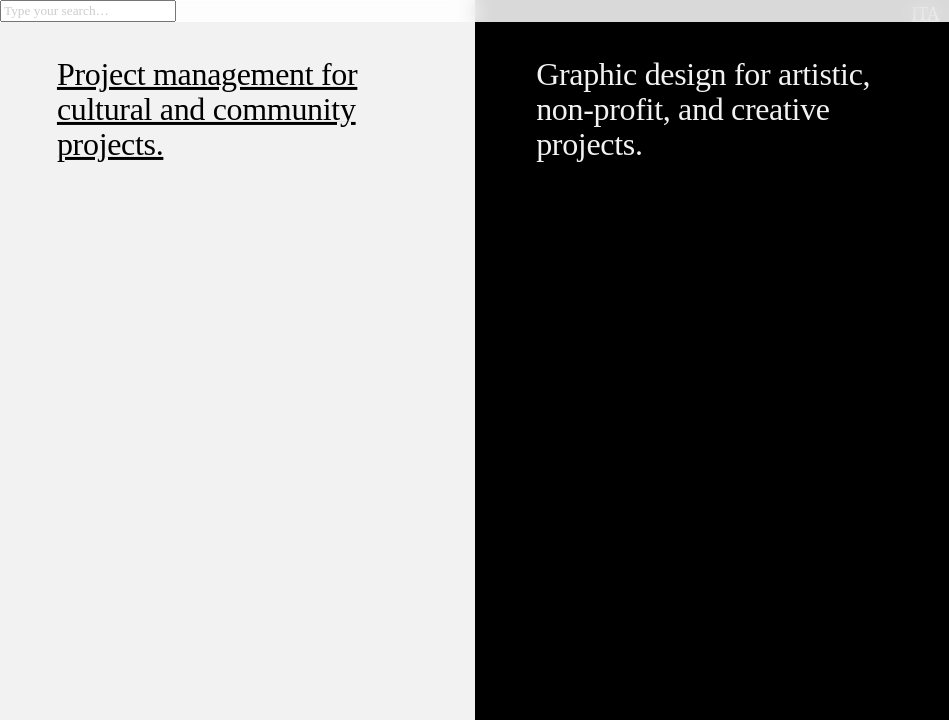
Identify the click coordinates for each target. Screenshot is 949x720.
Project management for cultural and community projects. (207, 109)
